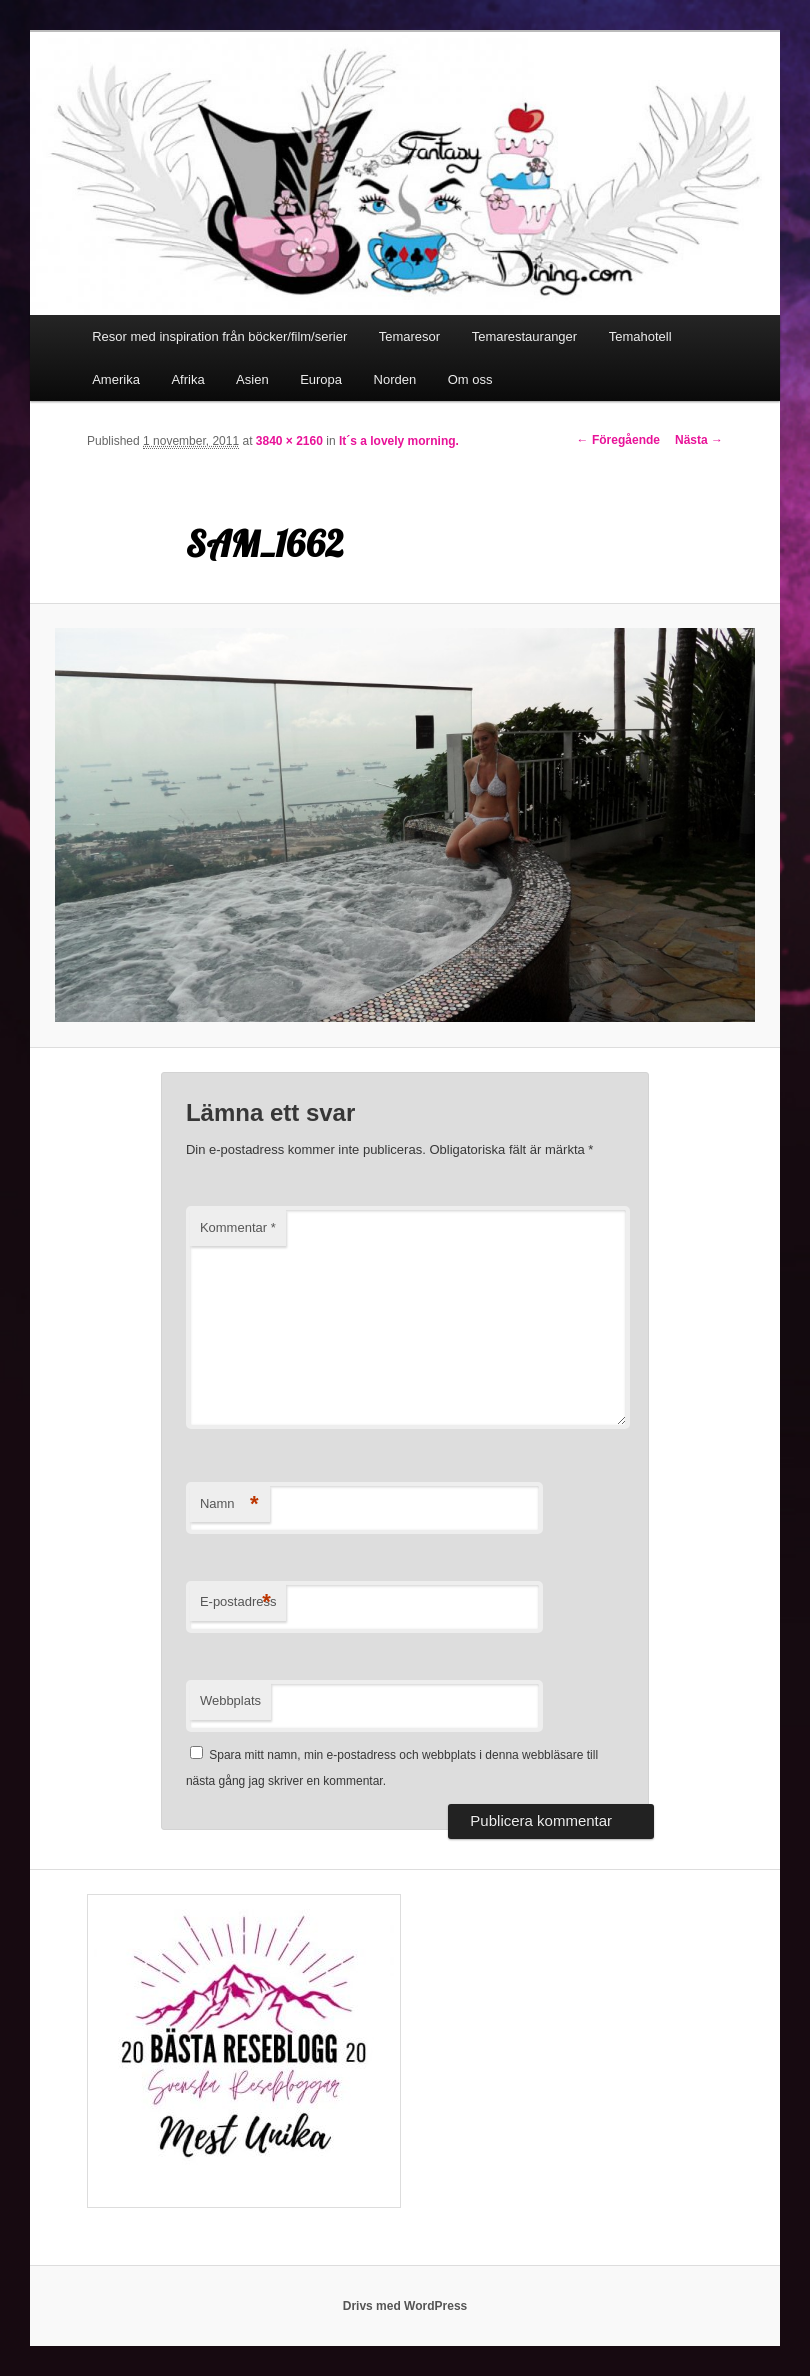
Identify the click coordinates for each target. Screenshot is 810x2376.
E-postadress (238, 1602)
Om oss (470, 379)
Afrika (187, 379)
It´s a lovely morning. (399, 441)
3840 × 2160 (289, 441)
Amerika (116, 379)
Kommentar (238, 1227)
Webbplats (230, 1700)
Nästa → (699, 440)
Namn (229, 1504)
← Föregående (618, 440)
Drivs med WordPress (405, 2306)
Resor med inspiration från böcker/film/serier (219, 336)
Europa (321, 379)
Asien (252, 379)
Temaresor (409, 336)
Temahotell (640, 336)
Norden (395, 379)
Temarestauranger (525, 336)
